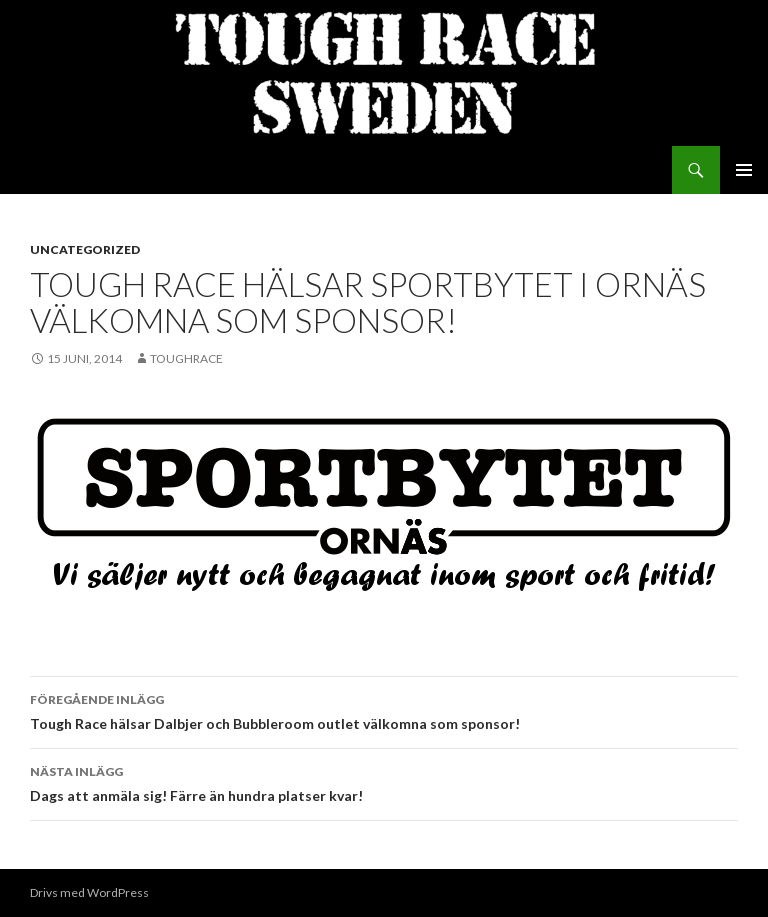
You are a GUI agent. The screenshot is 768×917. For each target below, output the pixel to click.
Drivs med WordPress (89, 892)
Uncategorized (85, 249)
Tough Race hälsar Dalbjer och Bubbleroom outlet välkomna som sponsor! (384, 710)
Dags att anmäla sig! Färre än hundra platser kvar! (384, 782)
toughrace (186, 358)
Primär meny (744, 170)
